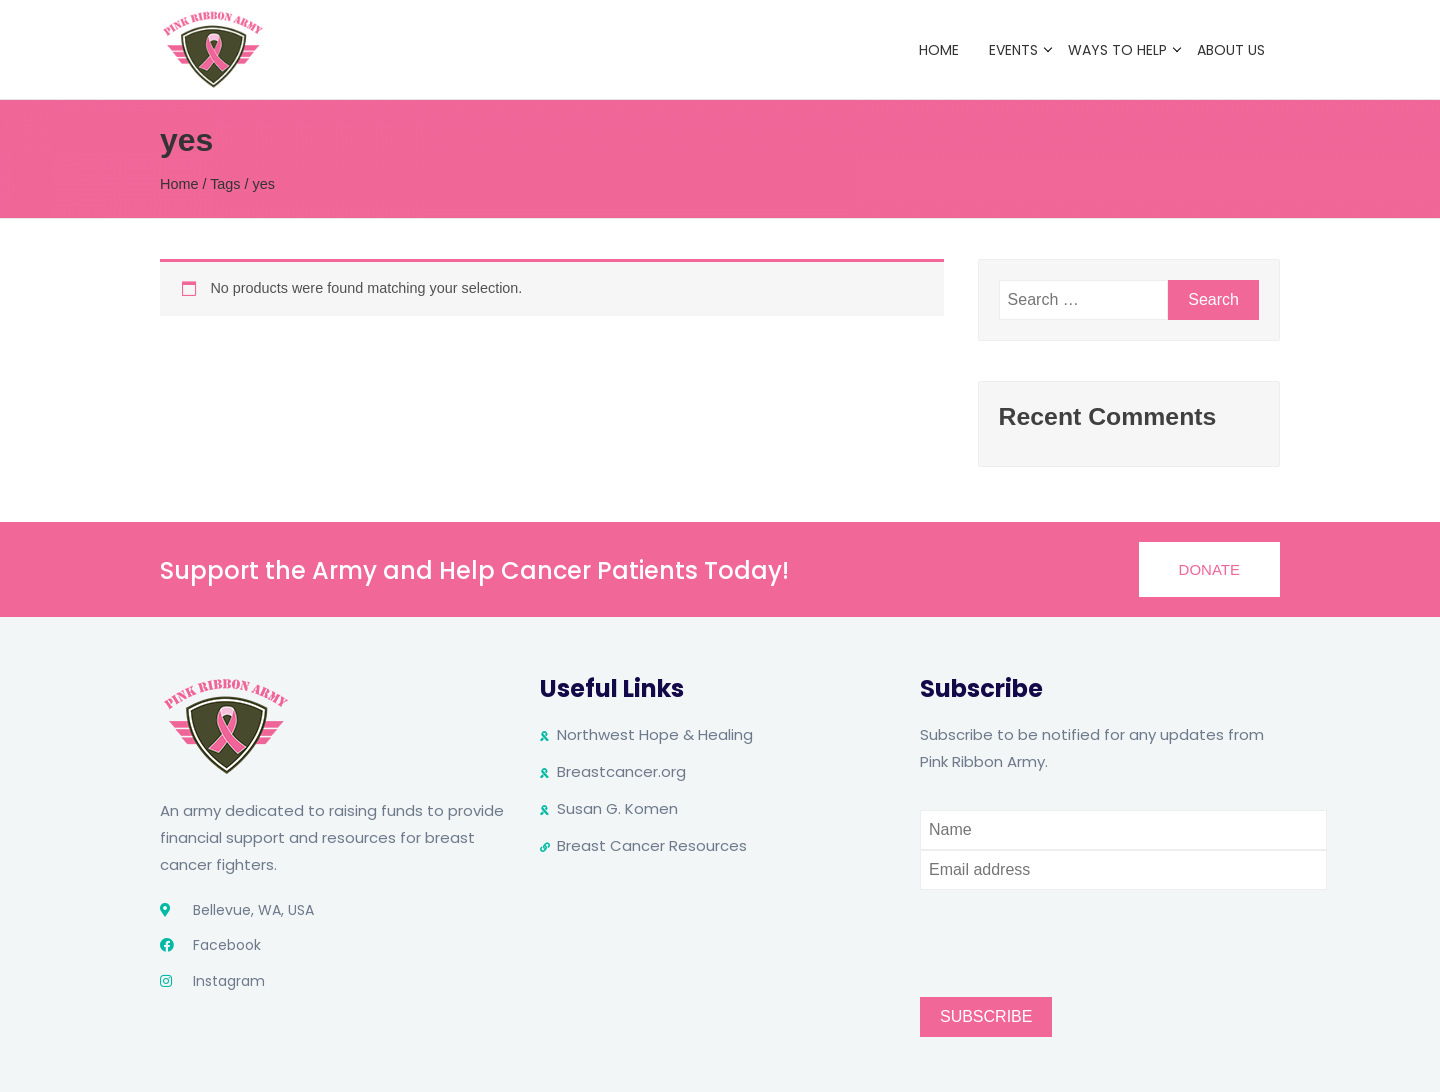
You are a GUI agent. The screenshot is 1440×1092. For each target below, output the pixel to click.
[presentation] (1072, 929)
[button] (1209, 569)
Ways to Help (1117, 50)
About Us (1231, 50)
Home (939, 50)
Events (1013, 50)
